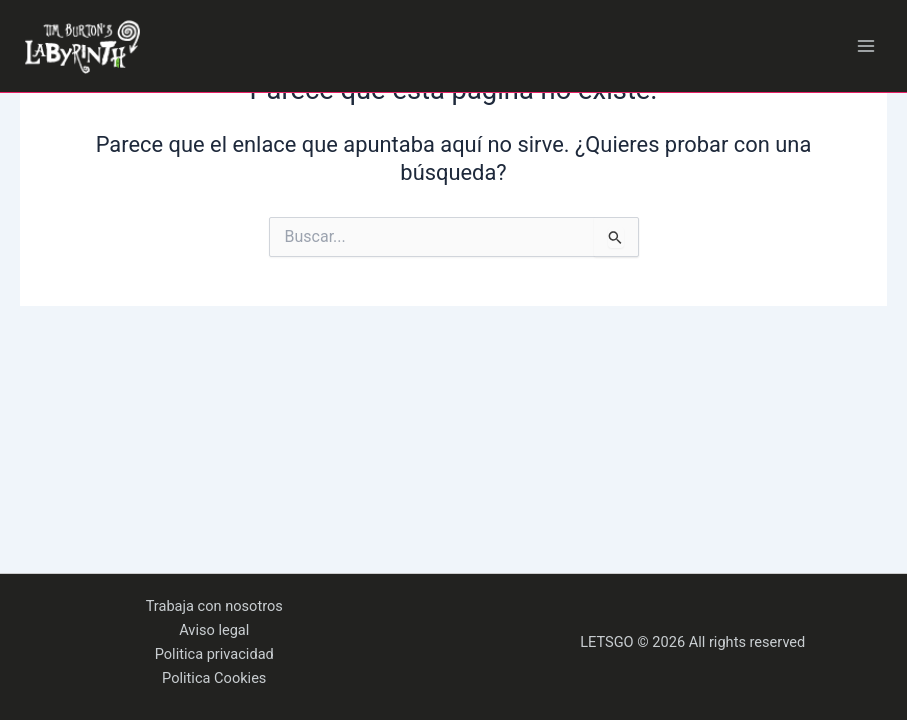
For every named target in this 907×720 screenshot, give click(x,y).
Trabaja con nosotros (214, 606)
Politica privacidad (214, 654)
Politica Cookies (214, 678)
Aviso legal (214, 630)
